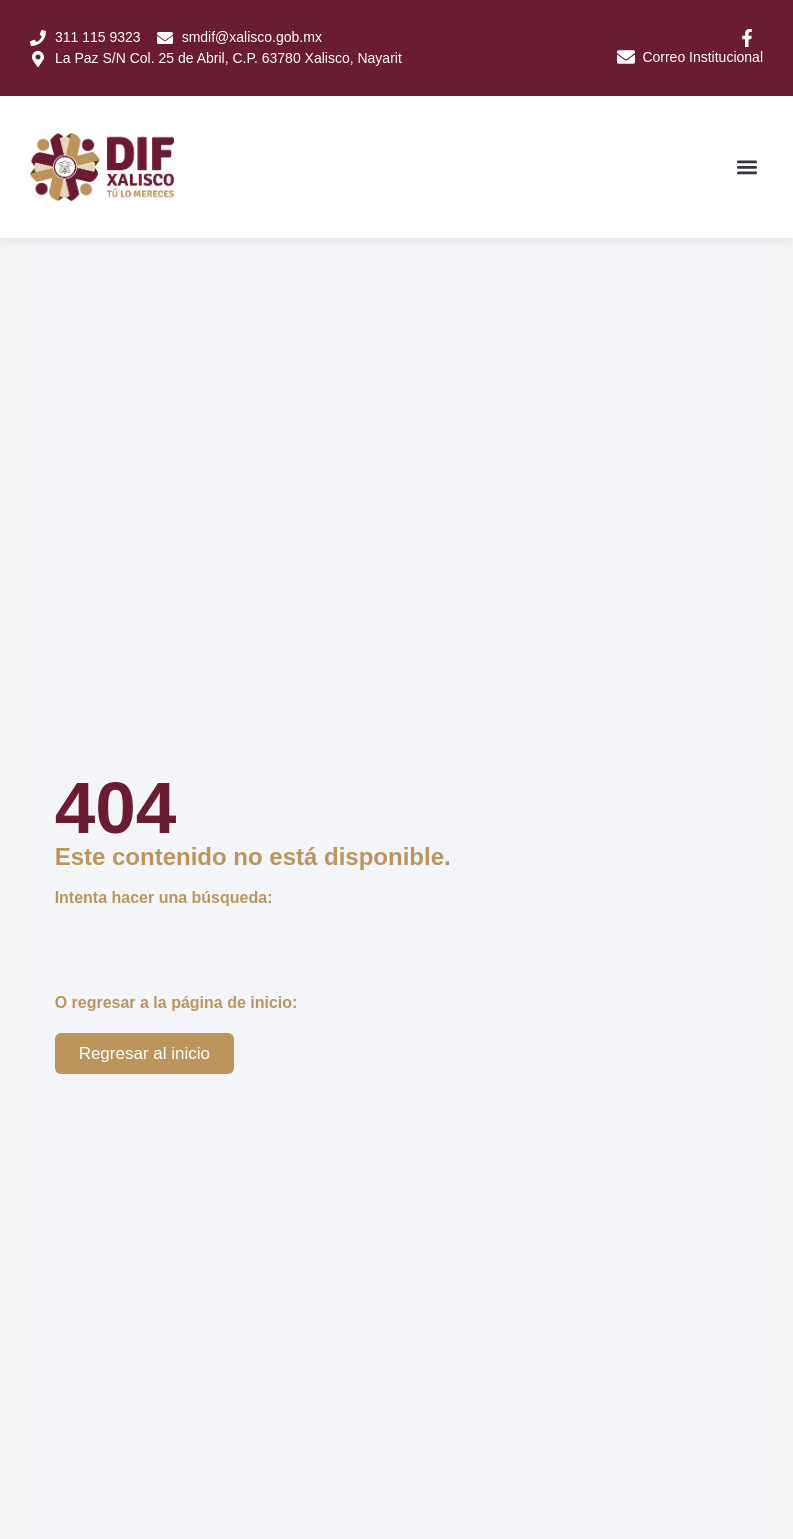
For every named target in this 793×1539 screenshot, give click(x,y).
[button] (746, 162)
